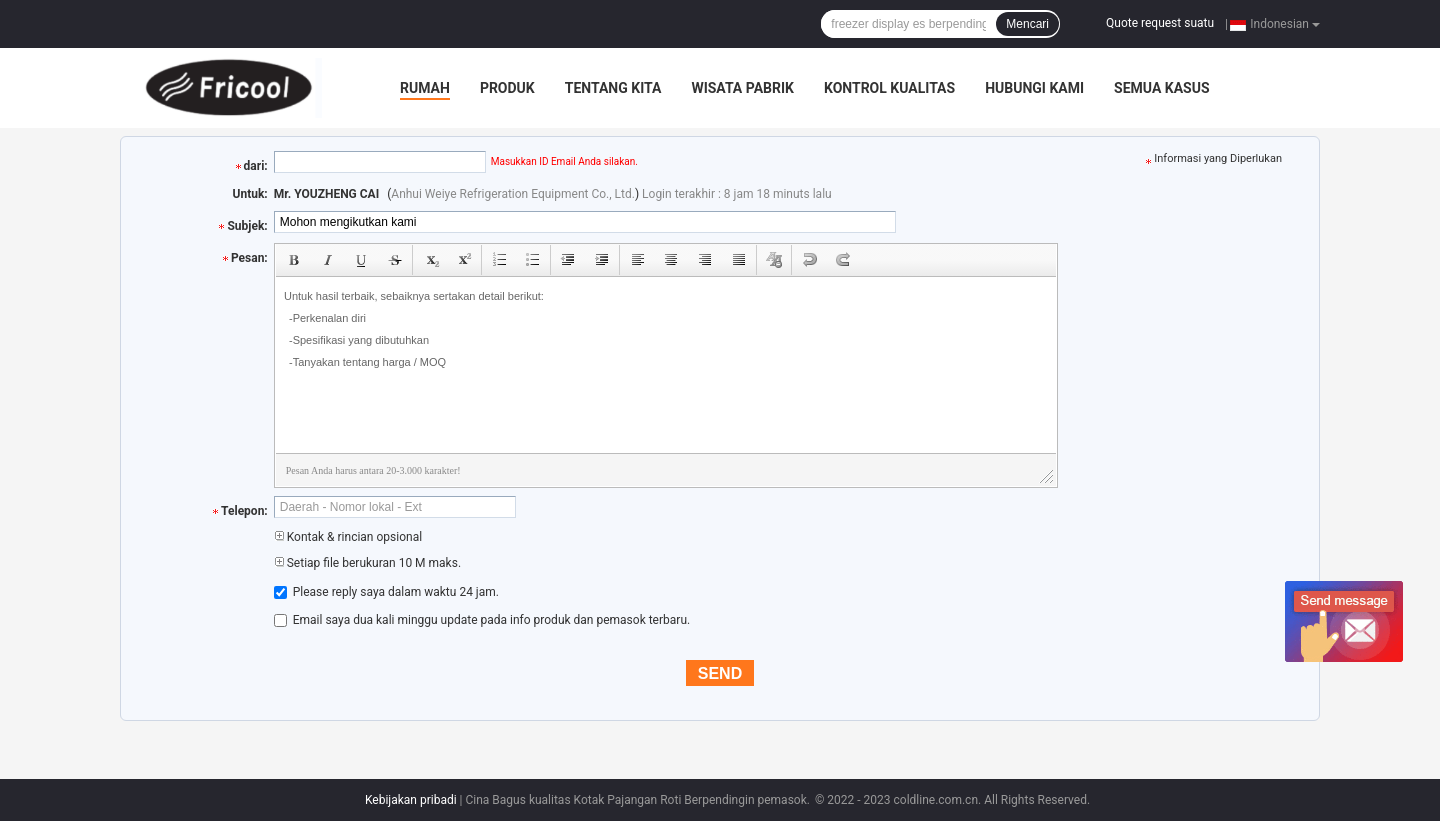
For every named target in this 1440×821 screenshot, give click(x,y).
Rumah (425, 88)
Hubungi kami (1034, 88)
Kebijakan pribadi (411, 800)
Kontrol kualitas (889, 88)
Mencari (1027, 24)
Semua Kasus (1162, 88)
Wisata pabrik (742, 88)
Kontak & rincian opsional (348, 537)
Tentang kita (613, 88)
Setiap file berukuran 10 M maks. (367, 563)
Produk (507, 88)
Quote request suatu (1160, 23)
